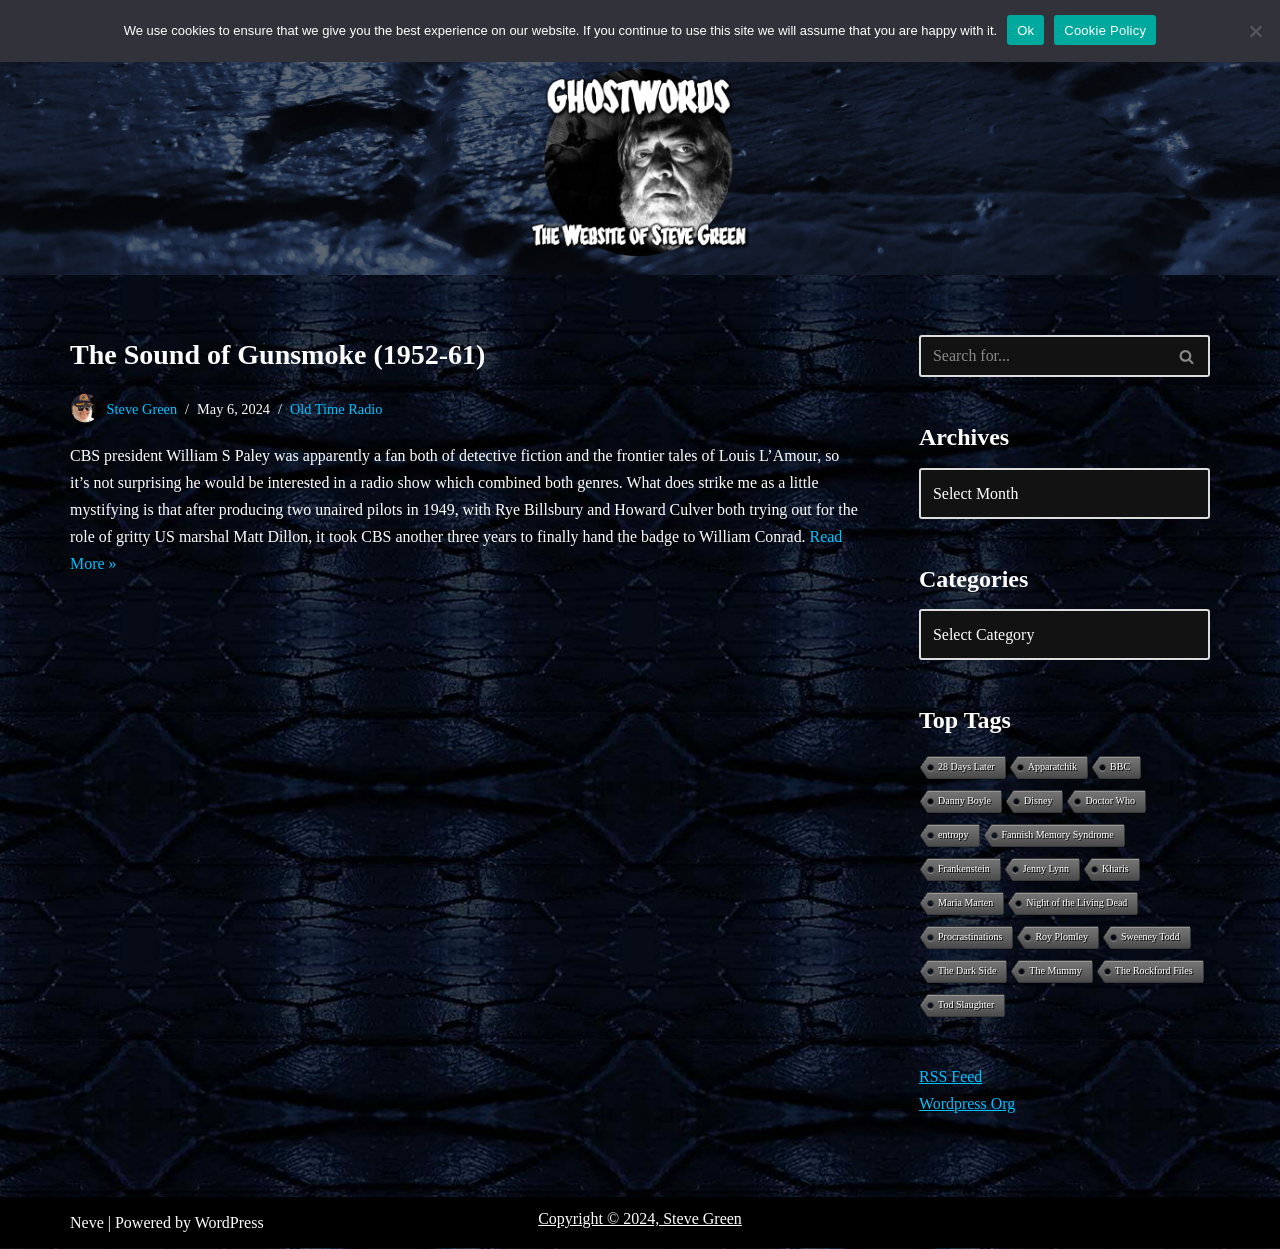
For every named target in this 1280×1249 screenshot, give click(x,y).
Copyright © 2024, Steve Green (640, 1219)
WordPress (229, 1223)
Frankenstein (964, 869)
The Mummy (1055, 971)
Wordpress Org (967, 1104)
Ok (1025, 30)
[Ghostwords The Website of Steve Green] (640, 163)
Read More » (112, 563)
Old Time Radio (337, 409)
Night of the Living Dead (1076, 903)
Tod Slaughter (966, 1005)
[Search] (1042, 356)
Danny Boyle (964, 801)
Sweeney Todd (1150, 937)
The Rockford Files (1154, 971)
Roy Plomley (1061, 937)
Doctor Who (1110, 801)
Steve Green (142, 409)
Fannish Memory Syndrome (1058, 835)
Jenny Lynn (1046, 869)
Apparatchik (1052, 767)
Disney (1038, 801)
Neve (87, 1223)
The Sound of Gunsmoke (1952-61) (277, 354)
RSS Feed (951, 1077)
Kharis (1115, 869)
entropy (953, 835)
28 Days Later (966, 767)
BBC (1120, 767)
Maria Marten (965, 903)
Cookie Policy (1105, 30)
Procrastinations (970, 937)
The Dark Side (967, 971)
